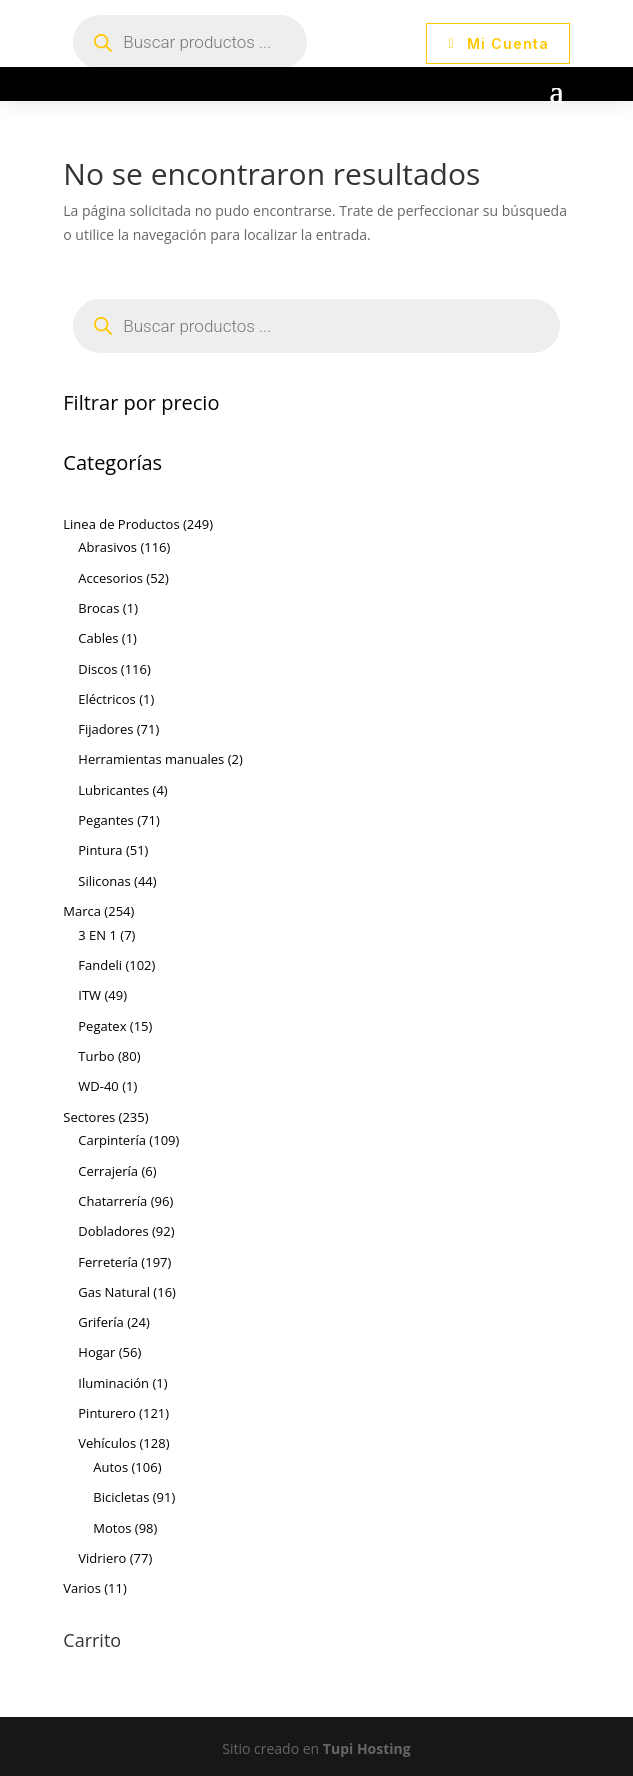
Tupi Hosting (367, 1748)
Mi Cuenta (508, 43)
